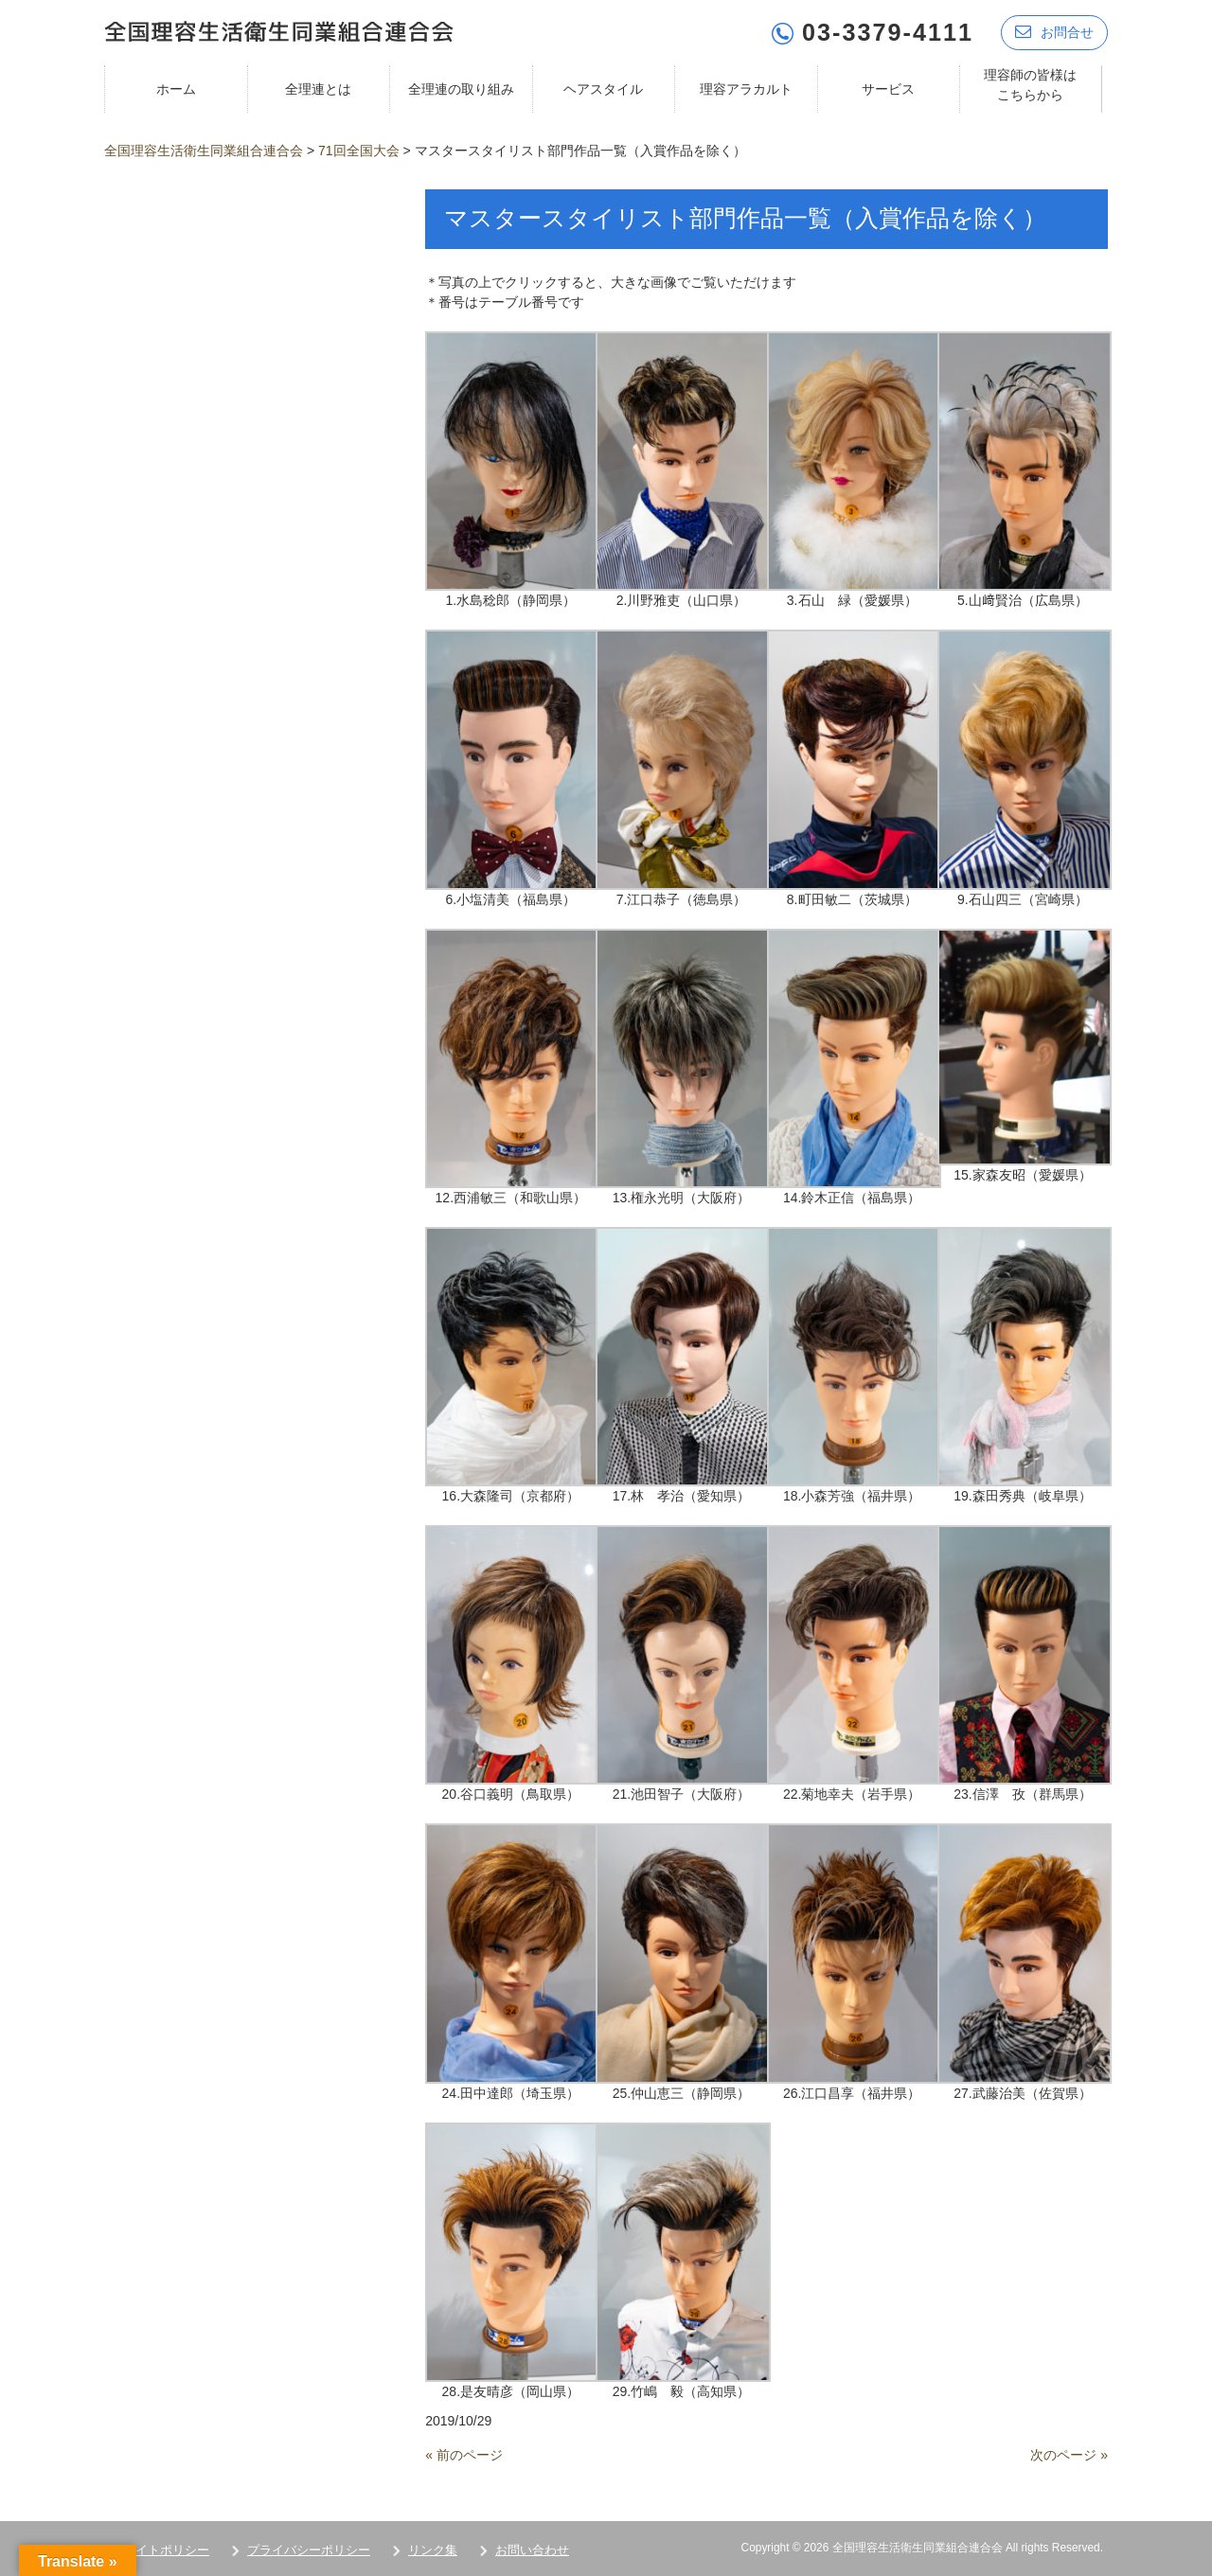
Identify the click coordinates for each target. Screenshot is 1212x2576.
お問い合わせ (532, 2549)
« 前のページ (464, 2453)
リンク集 (432, 2549)
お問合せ (1054, 31)
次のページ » (1069, 2453)
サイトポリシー (166, 2549)
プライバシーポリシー (308, 2549)
